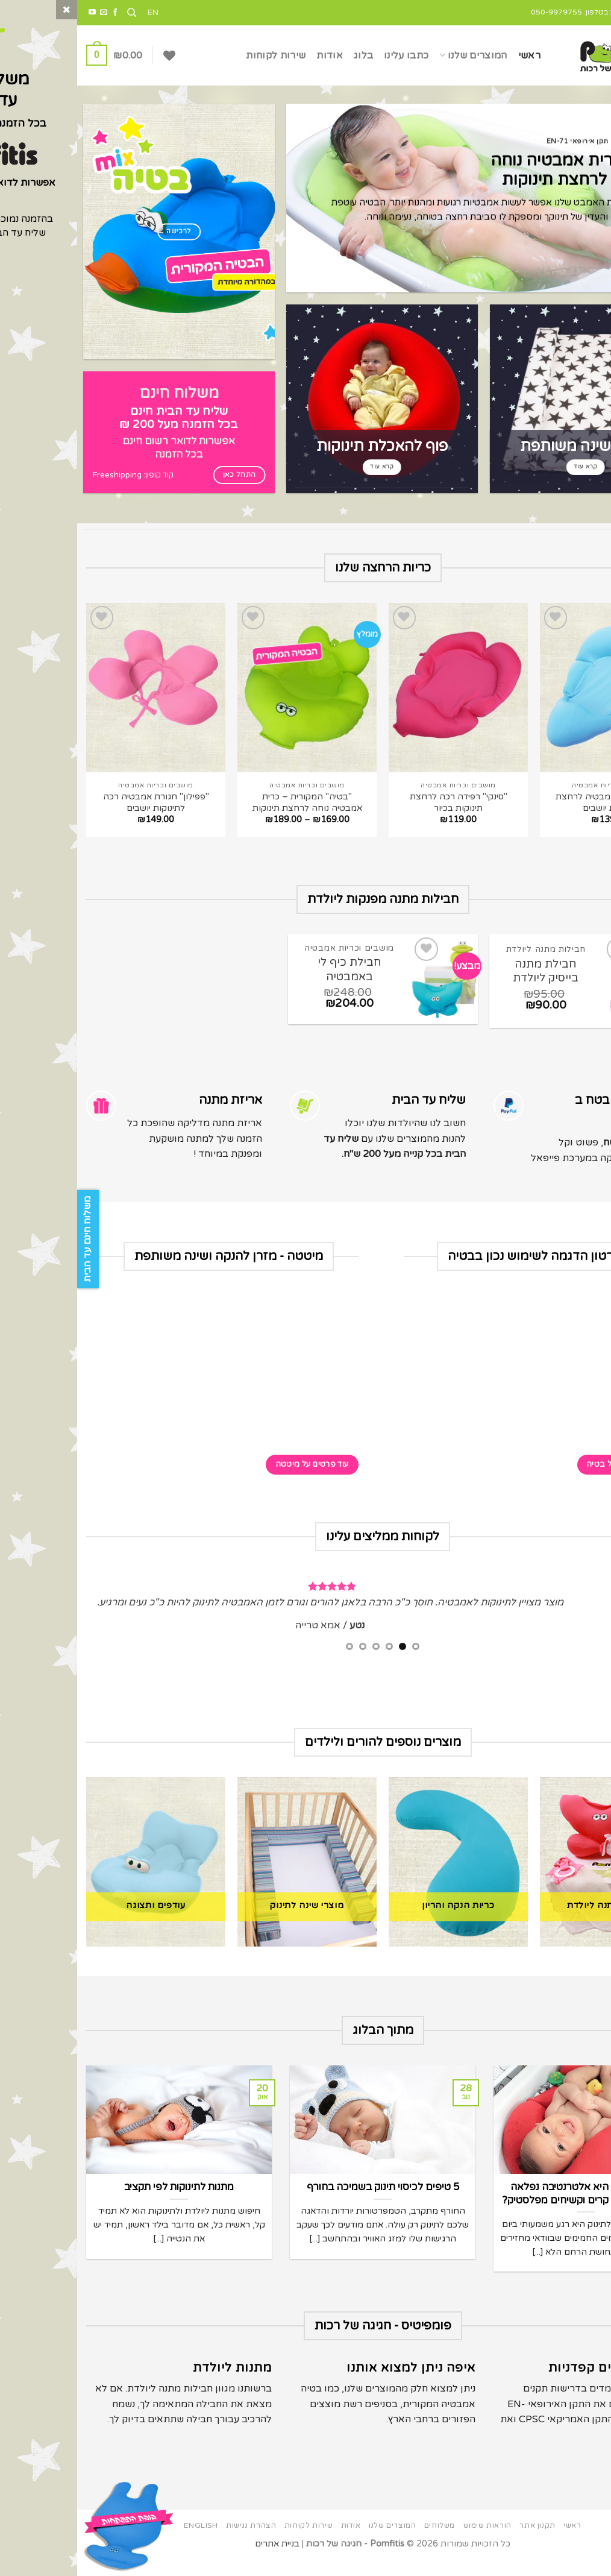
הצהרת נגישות (174, 2539)
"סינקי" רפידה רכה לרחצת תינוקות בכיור (381, 802)
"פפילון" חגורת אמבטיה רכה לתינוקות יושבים (79, 802)
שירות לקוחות (198, 55)
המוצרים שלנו (396, 55)
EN (75, 12)
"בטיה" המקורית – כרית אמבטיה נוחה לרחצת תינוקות (230, 802)
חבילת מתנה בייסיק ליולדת (468, 971)
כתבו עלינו (329, 55)
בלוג (286, 55)
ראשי (452, 55)
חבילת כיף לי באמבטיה (272, 969)
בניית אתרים (200, 2557)
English (123, 2539)
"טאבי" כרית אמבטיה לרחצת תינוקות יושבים (532, 802)
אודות (252, 55)
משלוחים (362, 2539)
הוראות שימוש (410, 2539)
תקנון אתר (460, 2539)
